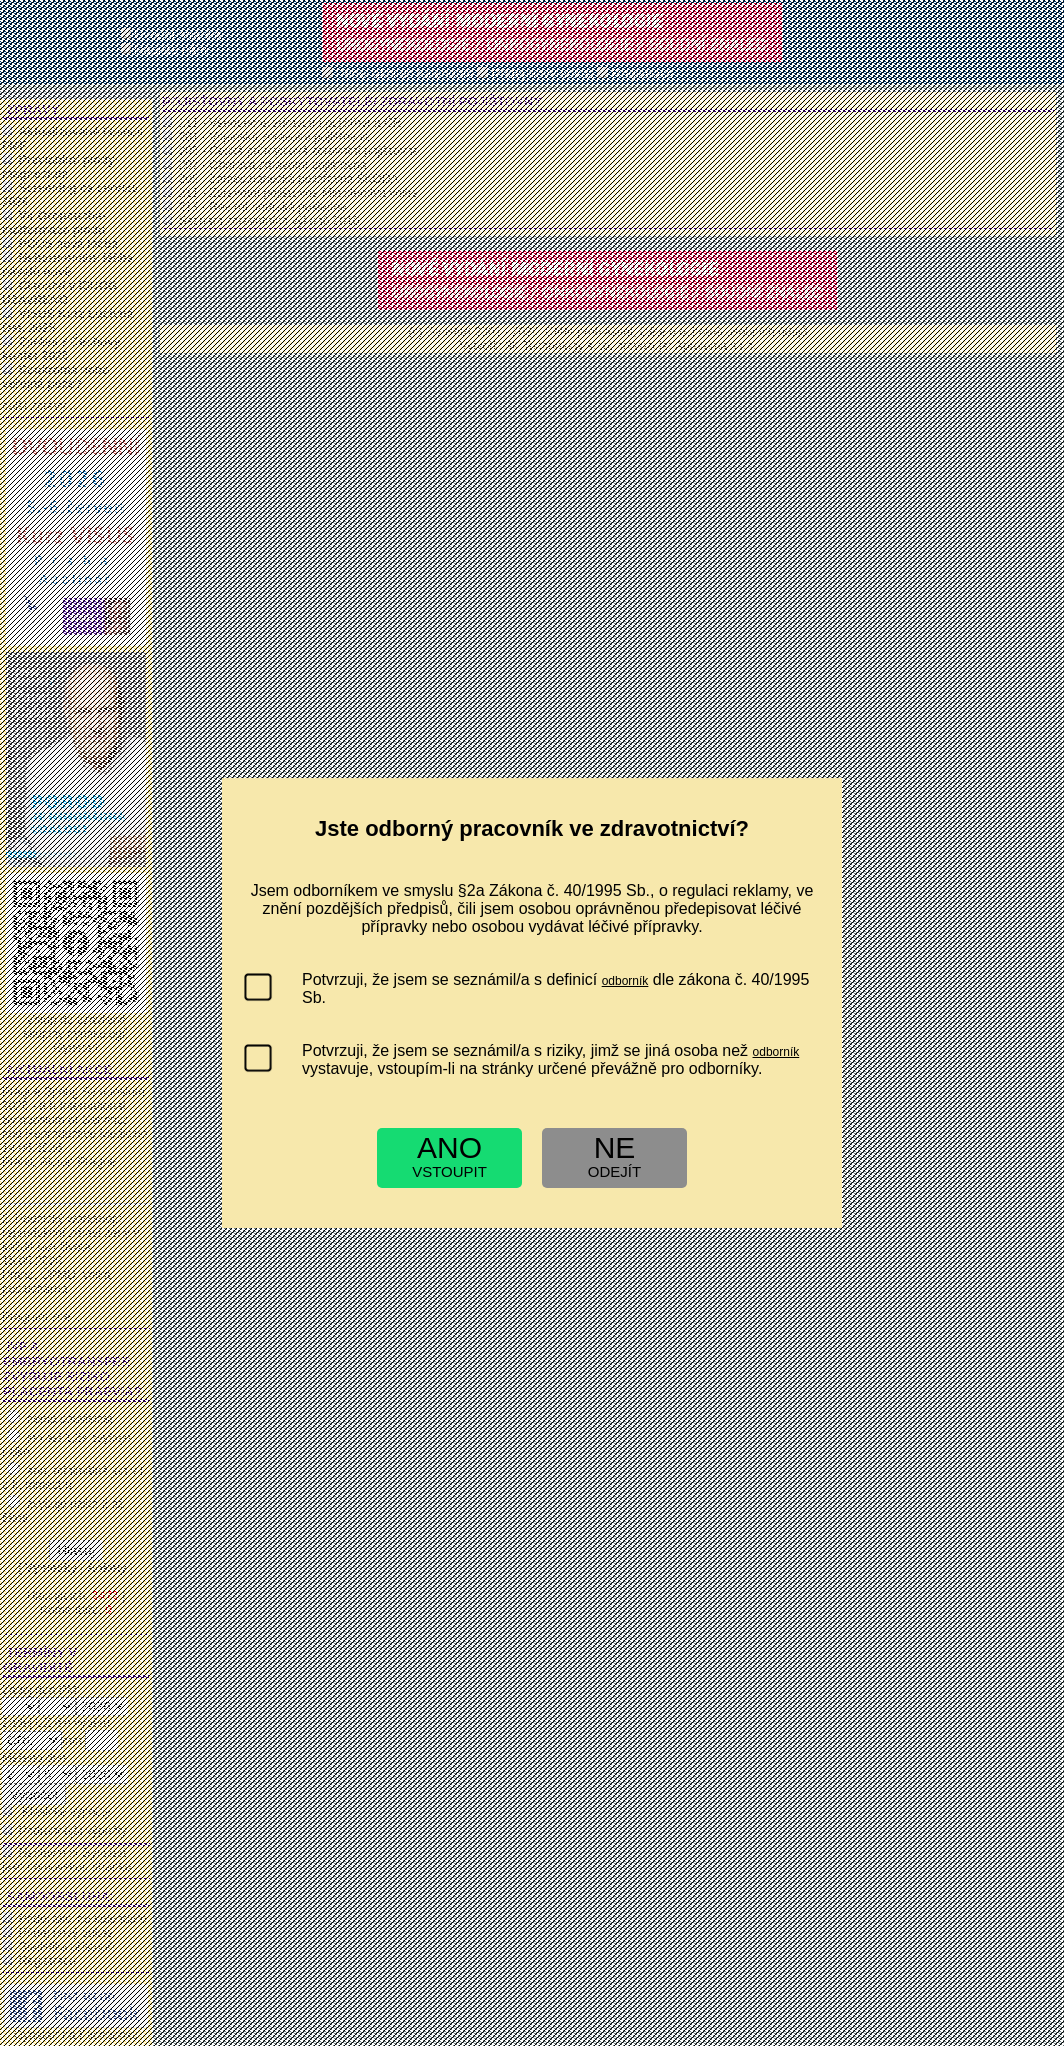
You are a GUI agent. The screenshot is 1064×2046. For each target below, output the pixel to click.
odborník (625, 981)
